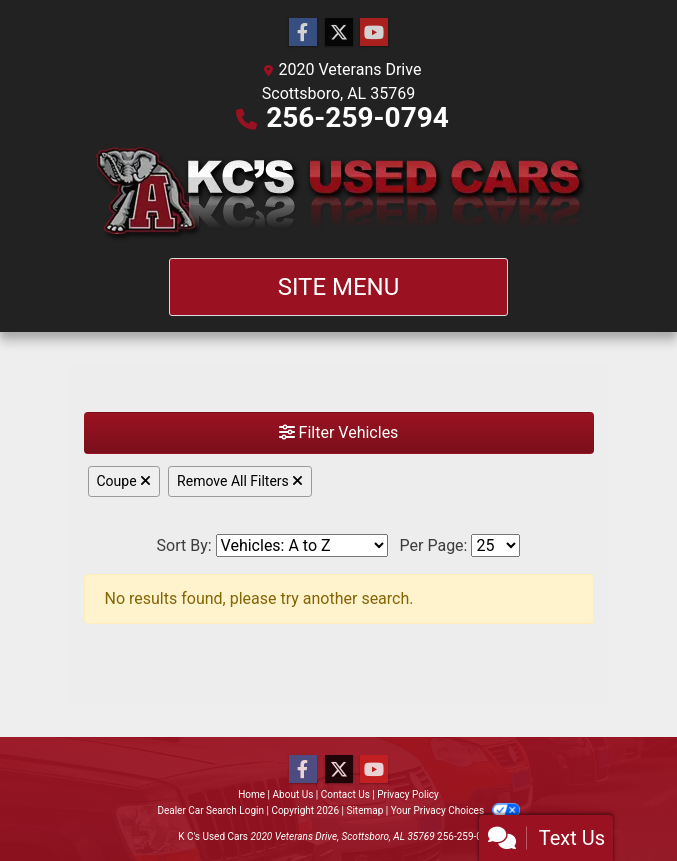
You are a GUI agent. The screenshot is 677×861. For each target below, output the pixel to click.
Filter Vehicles (339, 432)
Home (251, 794)
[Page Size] (495, 545)
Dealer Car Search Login (210, 810)
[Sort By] (302, 545)
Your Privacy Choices (455, 810)
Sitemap (364, 810)
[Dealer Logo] (339, 194)
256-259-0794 (357, 117)
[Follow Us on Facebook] (303, 33)
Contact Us (345, 794)
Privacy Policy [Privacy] (408, 794)
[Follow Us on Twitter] (339, 33)
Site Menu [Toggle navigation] (339, 287)
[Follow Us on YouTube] (374, 33)
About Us (293, 794)
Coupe (124, 481)
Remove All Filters (240, 481)
